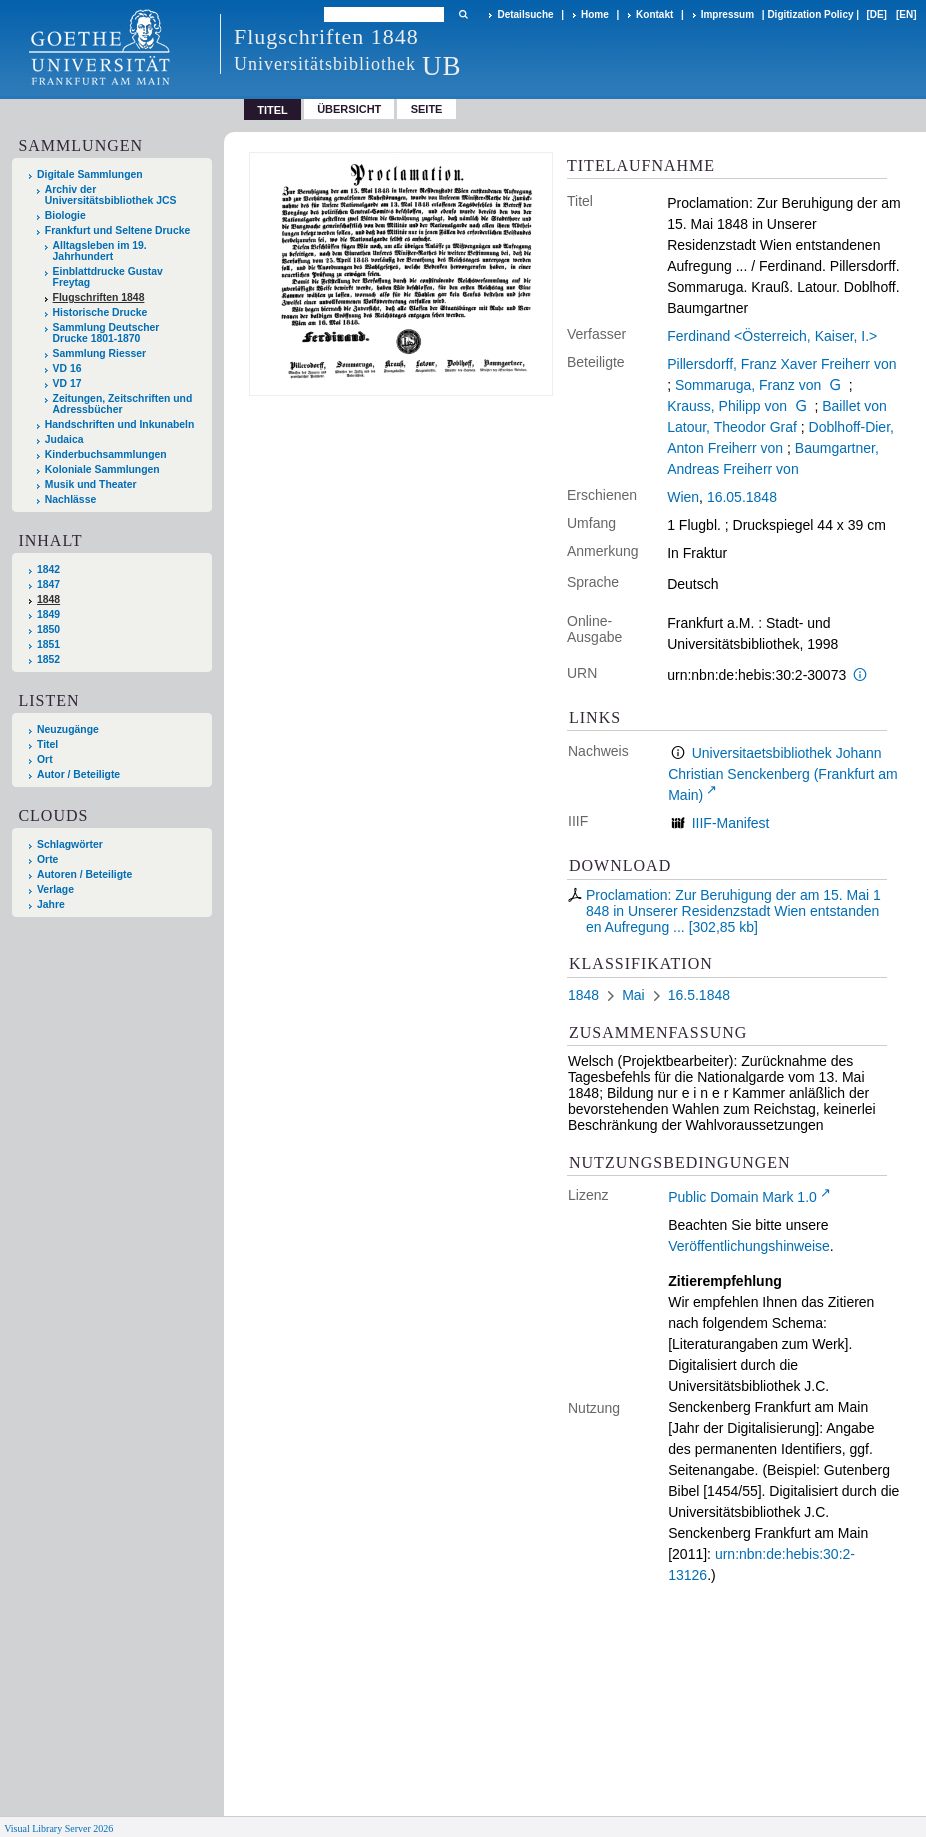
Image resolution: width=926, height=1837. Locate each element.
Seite (427, 109)
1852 (48, 659)
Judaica (64, 439)
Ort (45, 759)
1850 (48, 629)
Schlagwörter (70, 844)
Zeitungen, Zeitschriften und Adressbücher (123, 404)
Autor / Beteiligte (78, 774)
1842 (48, 569)
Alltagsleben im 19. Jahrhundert (100, 251)
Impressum (727, 14)
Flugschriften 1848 (99, 297)
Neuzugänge (68, 729)
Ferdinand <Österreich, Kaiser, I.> (772, 336)
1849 (48, 614)
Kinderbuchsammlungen (106, 454)
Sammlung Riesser (100, 353)
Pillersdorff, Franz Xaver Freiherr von (781, 364)
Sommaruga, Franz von (748, 385)
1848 (48, 599)
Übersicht (349, 109)
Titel (47, 744)
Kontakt (654, 14)
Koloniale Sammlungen (102, 469)
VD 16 (67, 368)
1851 (48, 644)
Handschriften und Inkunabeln (120, 424)
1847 (48, 584)
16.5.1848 (699, 995)
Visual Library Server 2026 (58, 1828)
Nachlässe (70, 499)
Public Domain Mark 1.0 (742, 1197)
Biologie (65, 215)
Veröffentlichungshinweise (749, 1246)
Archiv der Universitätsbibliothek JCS (111, 195)
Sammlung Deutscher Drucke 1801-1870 (106, 333)
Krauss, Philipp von (727, 406)
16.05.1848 (742, 497)
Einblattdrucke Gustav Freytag (108, 277)
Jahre (51, 904)
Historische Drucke (100, 312)
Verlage (55, 889)
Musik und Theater (91, 484)
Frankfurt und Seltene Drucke (118, 230)
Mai (633, 995)
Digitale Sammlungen (90, 174)
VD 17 (67, 383)
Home (595, 14)
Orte (47, 859)
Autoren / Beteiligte (84, 874)
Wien (683, 497)
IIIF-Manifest (731, 823)
